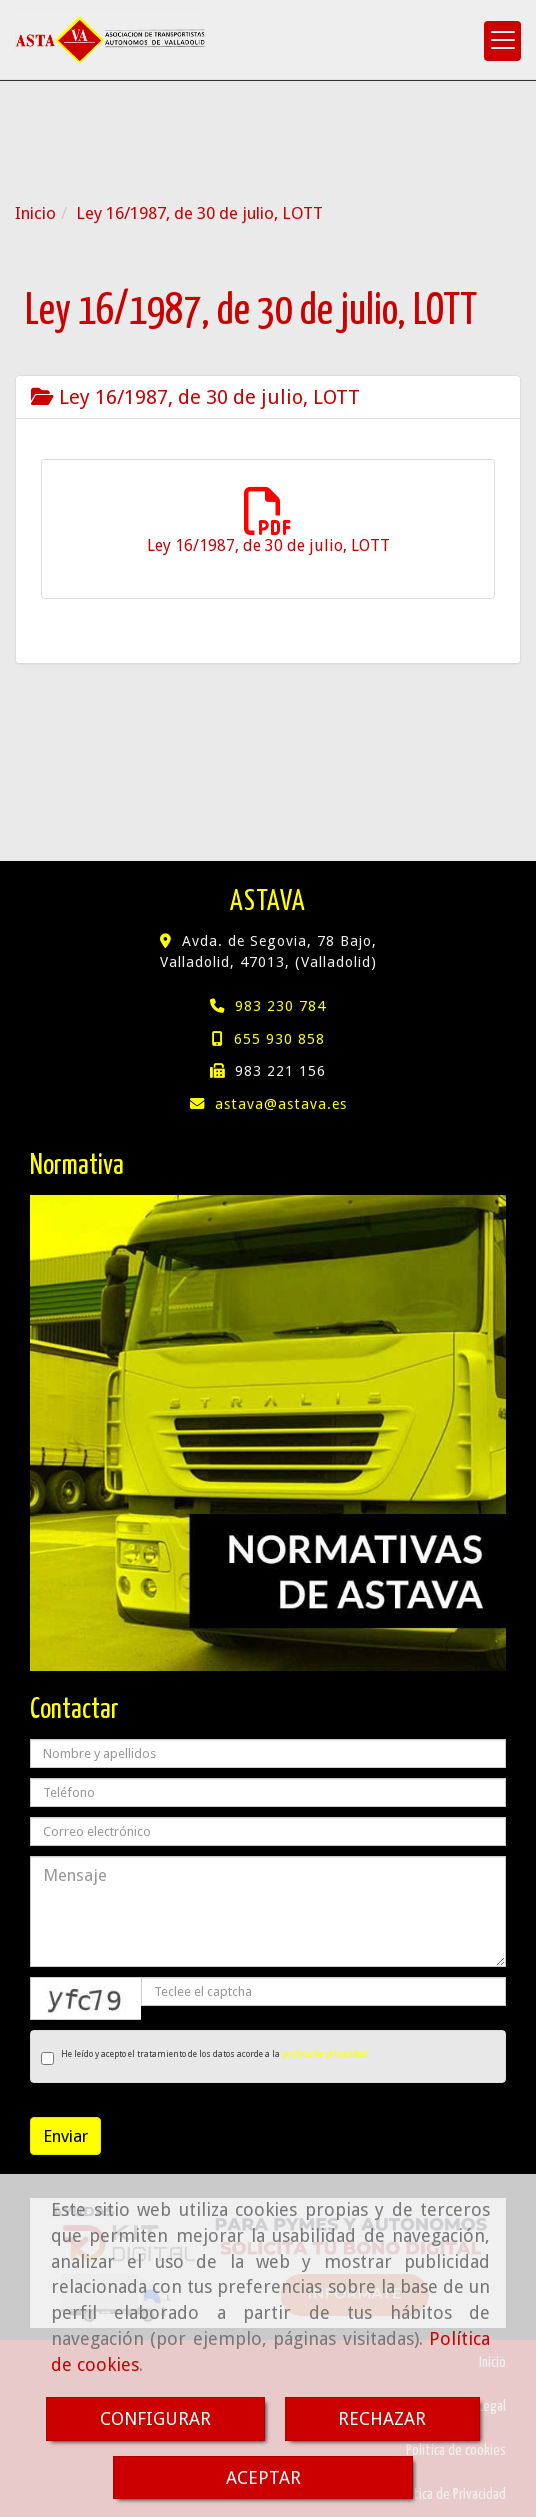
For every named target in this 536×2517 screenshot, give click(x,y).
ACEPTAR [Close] (263, 2477)
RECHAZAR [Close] (382, 2418)
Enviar (65, 2136)
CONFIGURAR (155, 2418)
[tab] (268, 397)
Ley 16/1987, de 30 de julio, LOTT (195, 397)
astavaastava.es (281, 1104)
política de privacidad (325, 2054)
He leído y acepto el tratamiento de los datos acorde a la (204, 2057)
